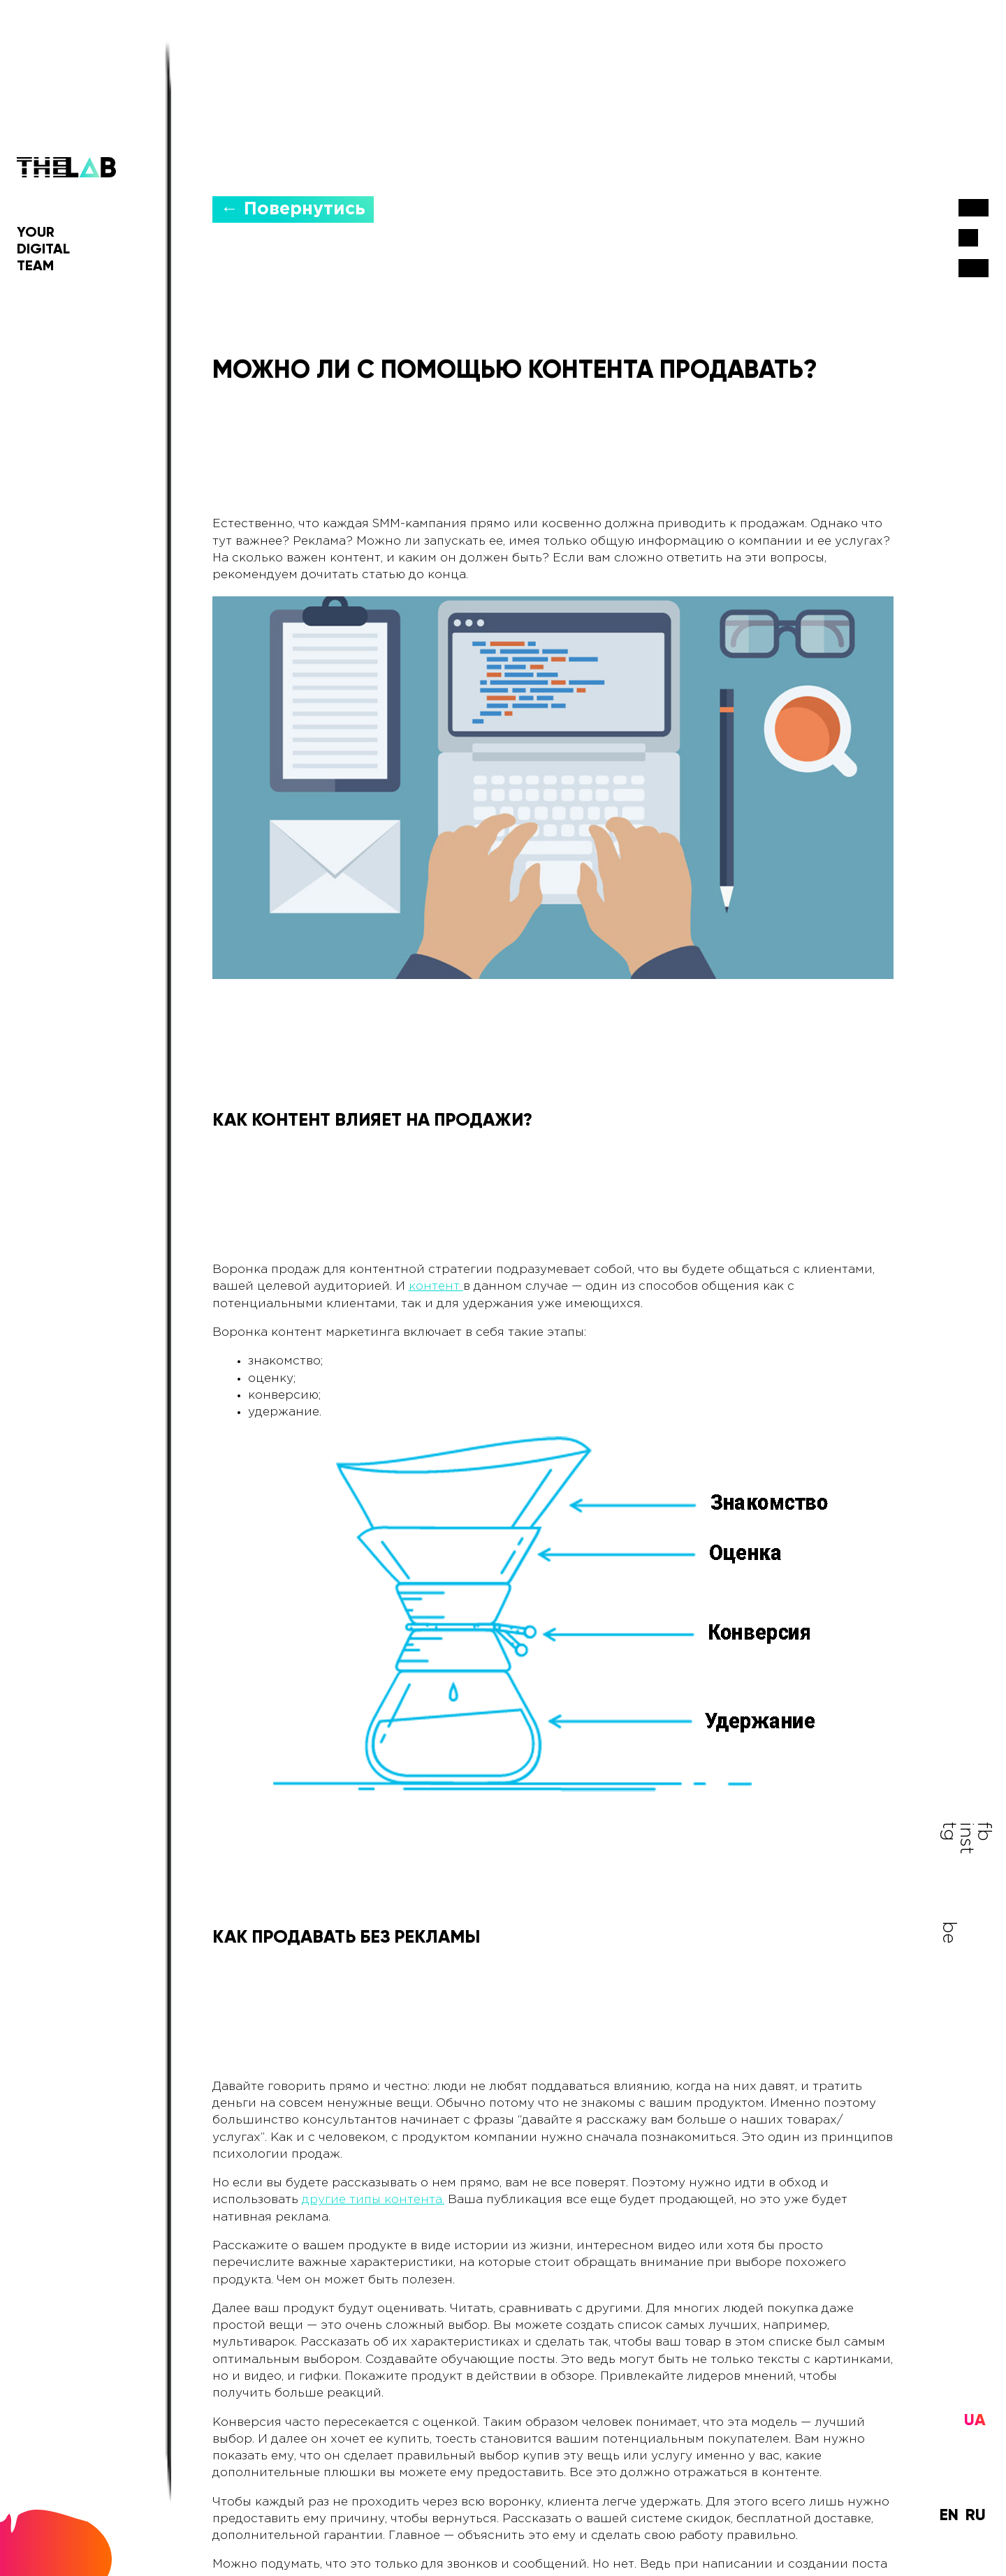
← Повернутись (293, 203)
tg (957, 1837)
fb (974, 1837)
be (957, 1934)
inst (974, 1939)
